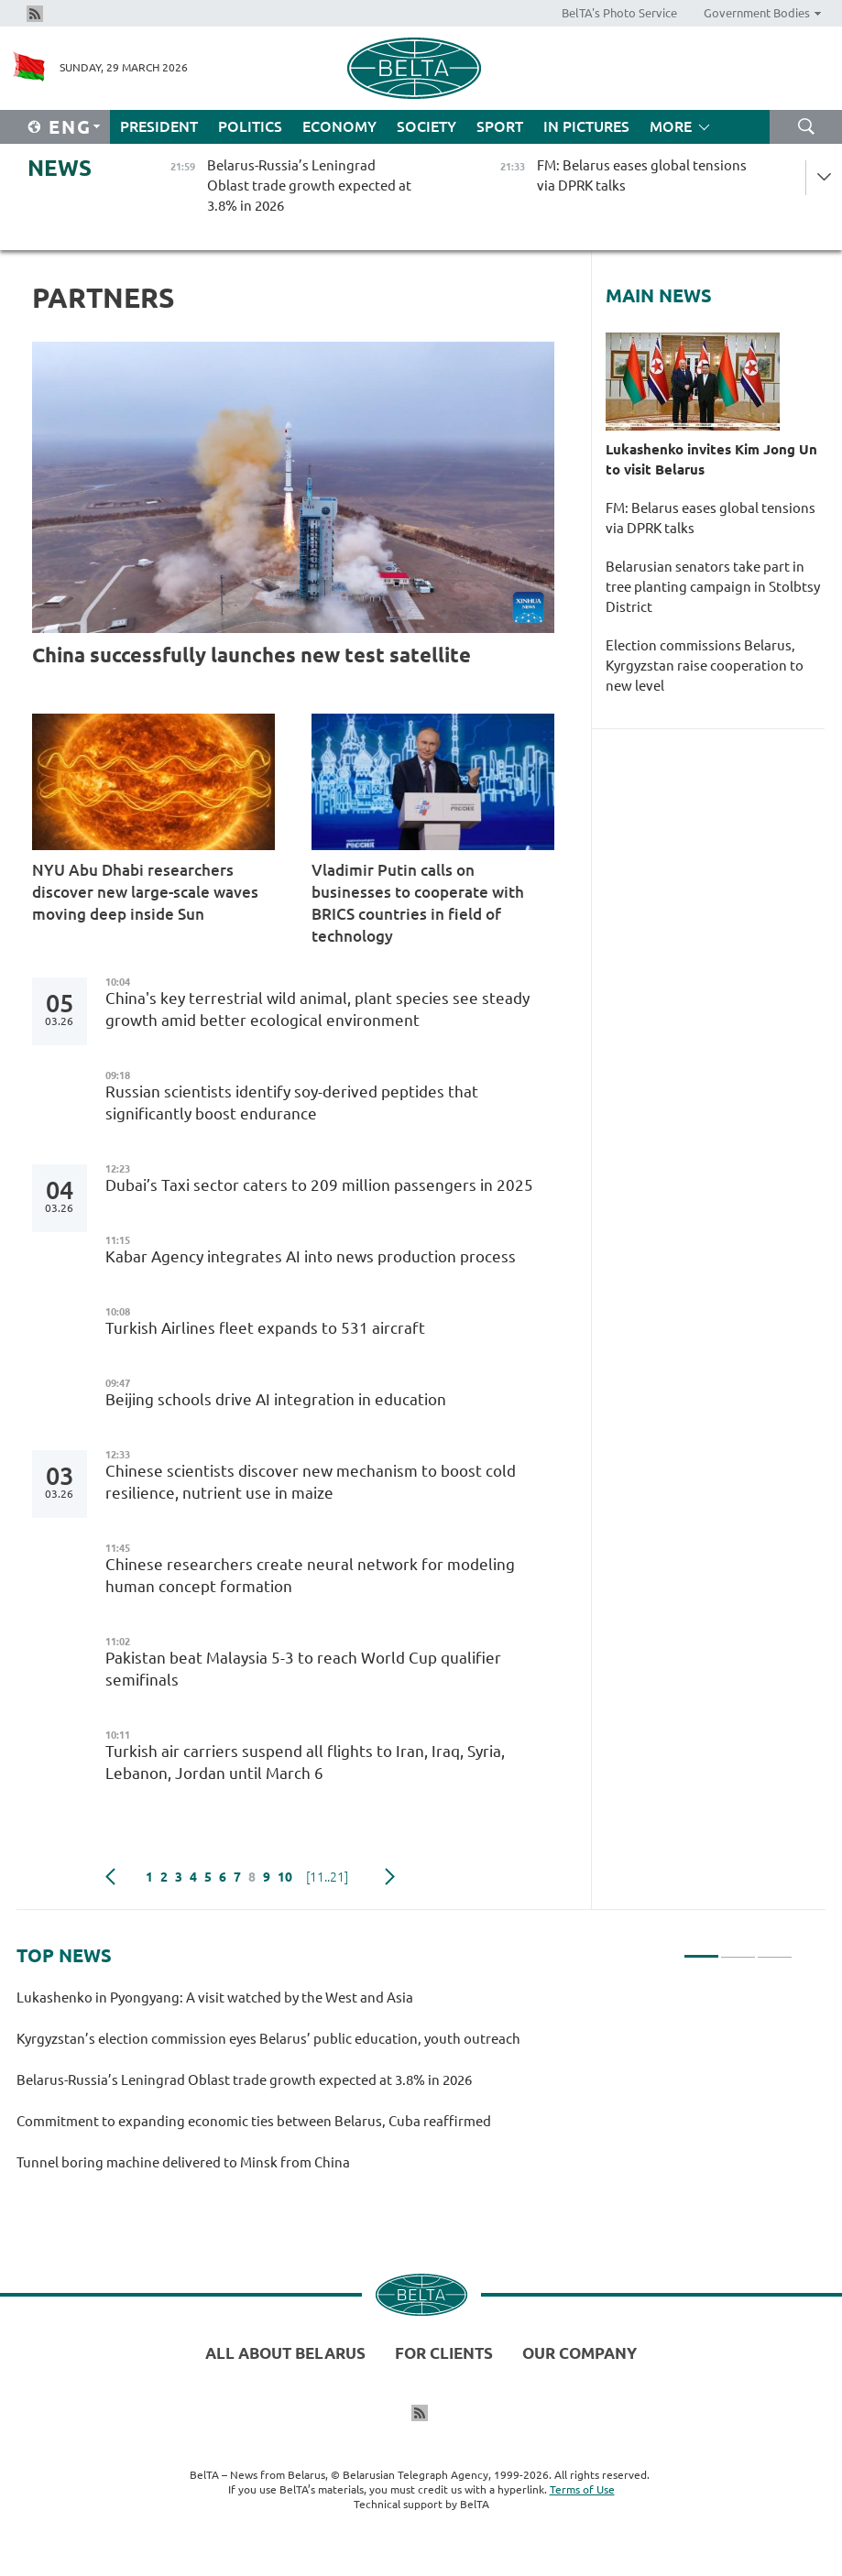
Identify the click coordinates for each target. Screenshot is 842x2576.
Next (390, 1877)
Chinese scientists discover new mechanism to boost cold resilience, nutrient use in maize (310, 1481)
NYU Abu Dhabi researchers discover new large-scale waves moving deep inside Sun (145, 891)
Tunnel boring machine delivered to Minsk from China (183, 2162)
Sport (499, 126)
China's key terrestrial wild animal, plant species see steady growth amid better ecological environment (317, 1009)
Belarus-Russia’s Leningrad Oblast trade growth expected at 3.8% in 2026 (244, 2080)
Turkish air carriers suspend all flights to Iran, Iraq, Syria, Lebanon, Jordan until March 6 (305, 1762)
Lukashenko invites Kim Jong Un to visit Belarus (711, 459)
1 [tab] (701, 1948)
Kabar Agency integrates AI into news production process (310, 1256)
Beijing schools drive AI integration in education (275, 1399)
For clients (444, 2353)
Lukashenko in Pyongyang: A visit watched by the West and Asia (214, 1997)
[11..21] (327, 1877)
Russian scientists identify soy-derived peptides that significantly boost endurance (291, 1102)
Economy (339, 126)
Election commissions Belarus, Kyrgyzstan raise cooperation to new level (705, 665)
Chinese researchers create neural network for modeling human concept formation (310, 1575)
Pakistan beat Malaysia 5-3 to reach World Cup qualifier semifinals (303, 1668)
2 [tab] (738, 1948)
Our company (579, 2353)
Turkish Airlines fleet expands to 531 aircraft (265, 1328)
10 (285, 1877)
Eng (70, 126)
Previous (110, 1877)
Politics (250, 126)
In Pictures (586, 126)
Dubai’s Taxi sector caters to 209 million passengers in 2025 (319, 1185)
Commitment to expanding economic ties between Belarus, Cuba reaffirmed (255, 2121)
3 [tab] (775, 1948)
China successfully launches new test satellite (251, 654)
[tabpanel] (404, 2088)
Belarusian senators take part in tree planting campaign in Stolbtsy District (713, 587)
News (59, 168)
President (159, 126)
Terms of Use (582, 2489)
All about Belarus (285, 2353)
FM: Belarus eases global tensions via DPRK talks (710, 518)
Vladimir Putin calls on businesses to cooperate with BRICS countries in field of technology (418, 902)
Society (426, 126)
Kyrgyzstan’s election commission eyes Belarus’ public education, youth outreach (268, 2039)
